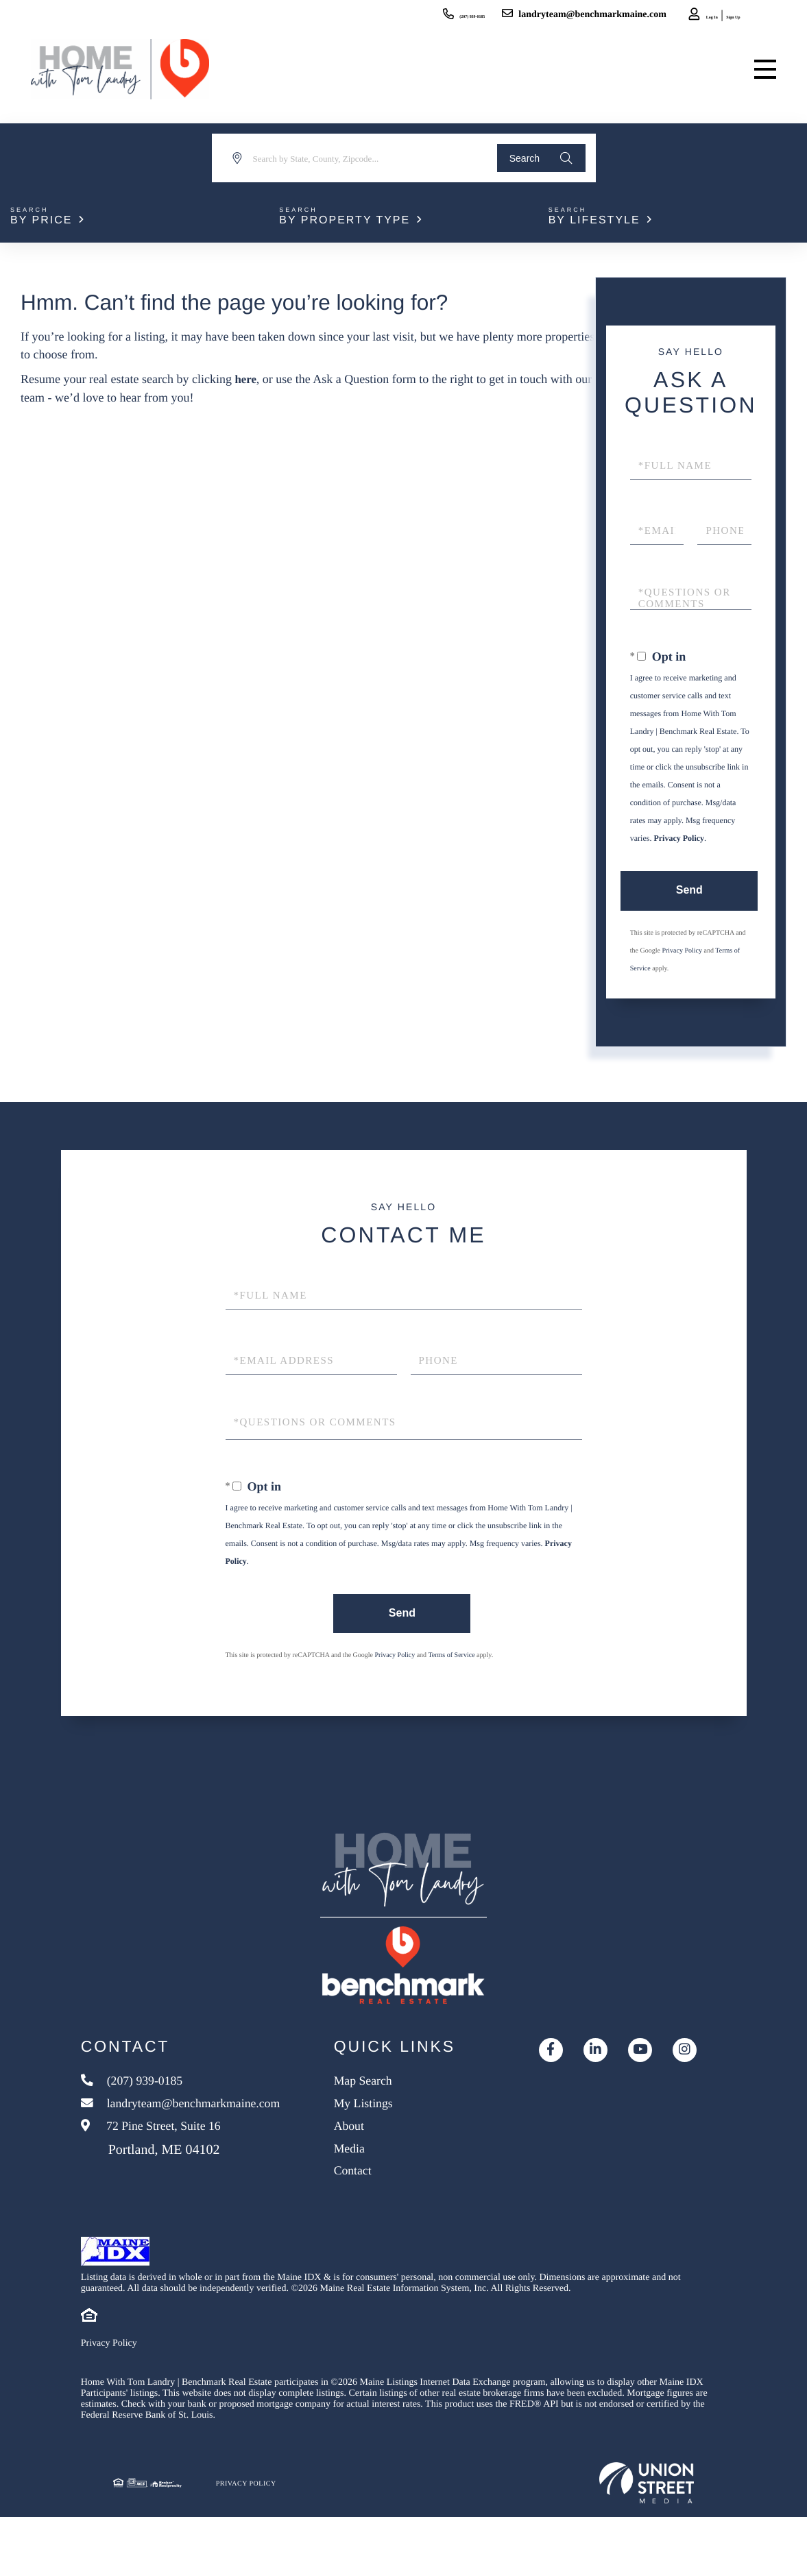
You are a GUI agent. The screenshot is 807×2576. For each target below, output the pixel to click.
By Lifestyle (594, 220)
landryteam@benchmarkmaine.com (537, 15)
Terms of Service (451, 1657)
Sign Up (711, 17)
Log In (672, 17)
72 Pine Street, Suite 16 (159, 2187)
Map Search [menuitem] (385, 2123)
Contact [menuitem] (373, 2225)
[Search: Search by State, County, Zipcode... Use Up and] (356, 158)
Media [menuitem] (369, 2199)
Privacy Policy (678, 838)
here (246, 379)
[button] (537, 158)
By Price (41, 220)
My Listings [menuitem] (385, 2149)
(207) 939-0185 (400, 15)
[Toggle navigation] (762, 75)
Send (687, 890)
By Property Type (344, 220)
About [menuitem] (369, 2174)
